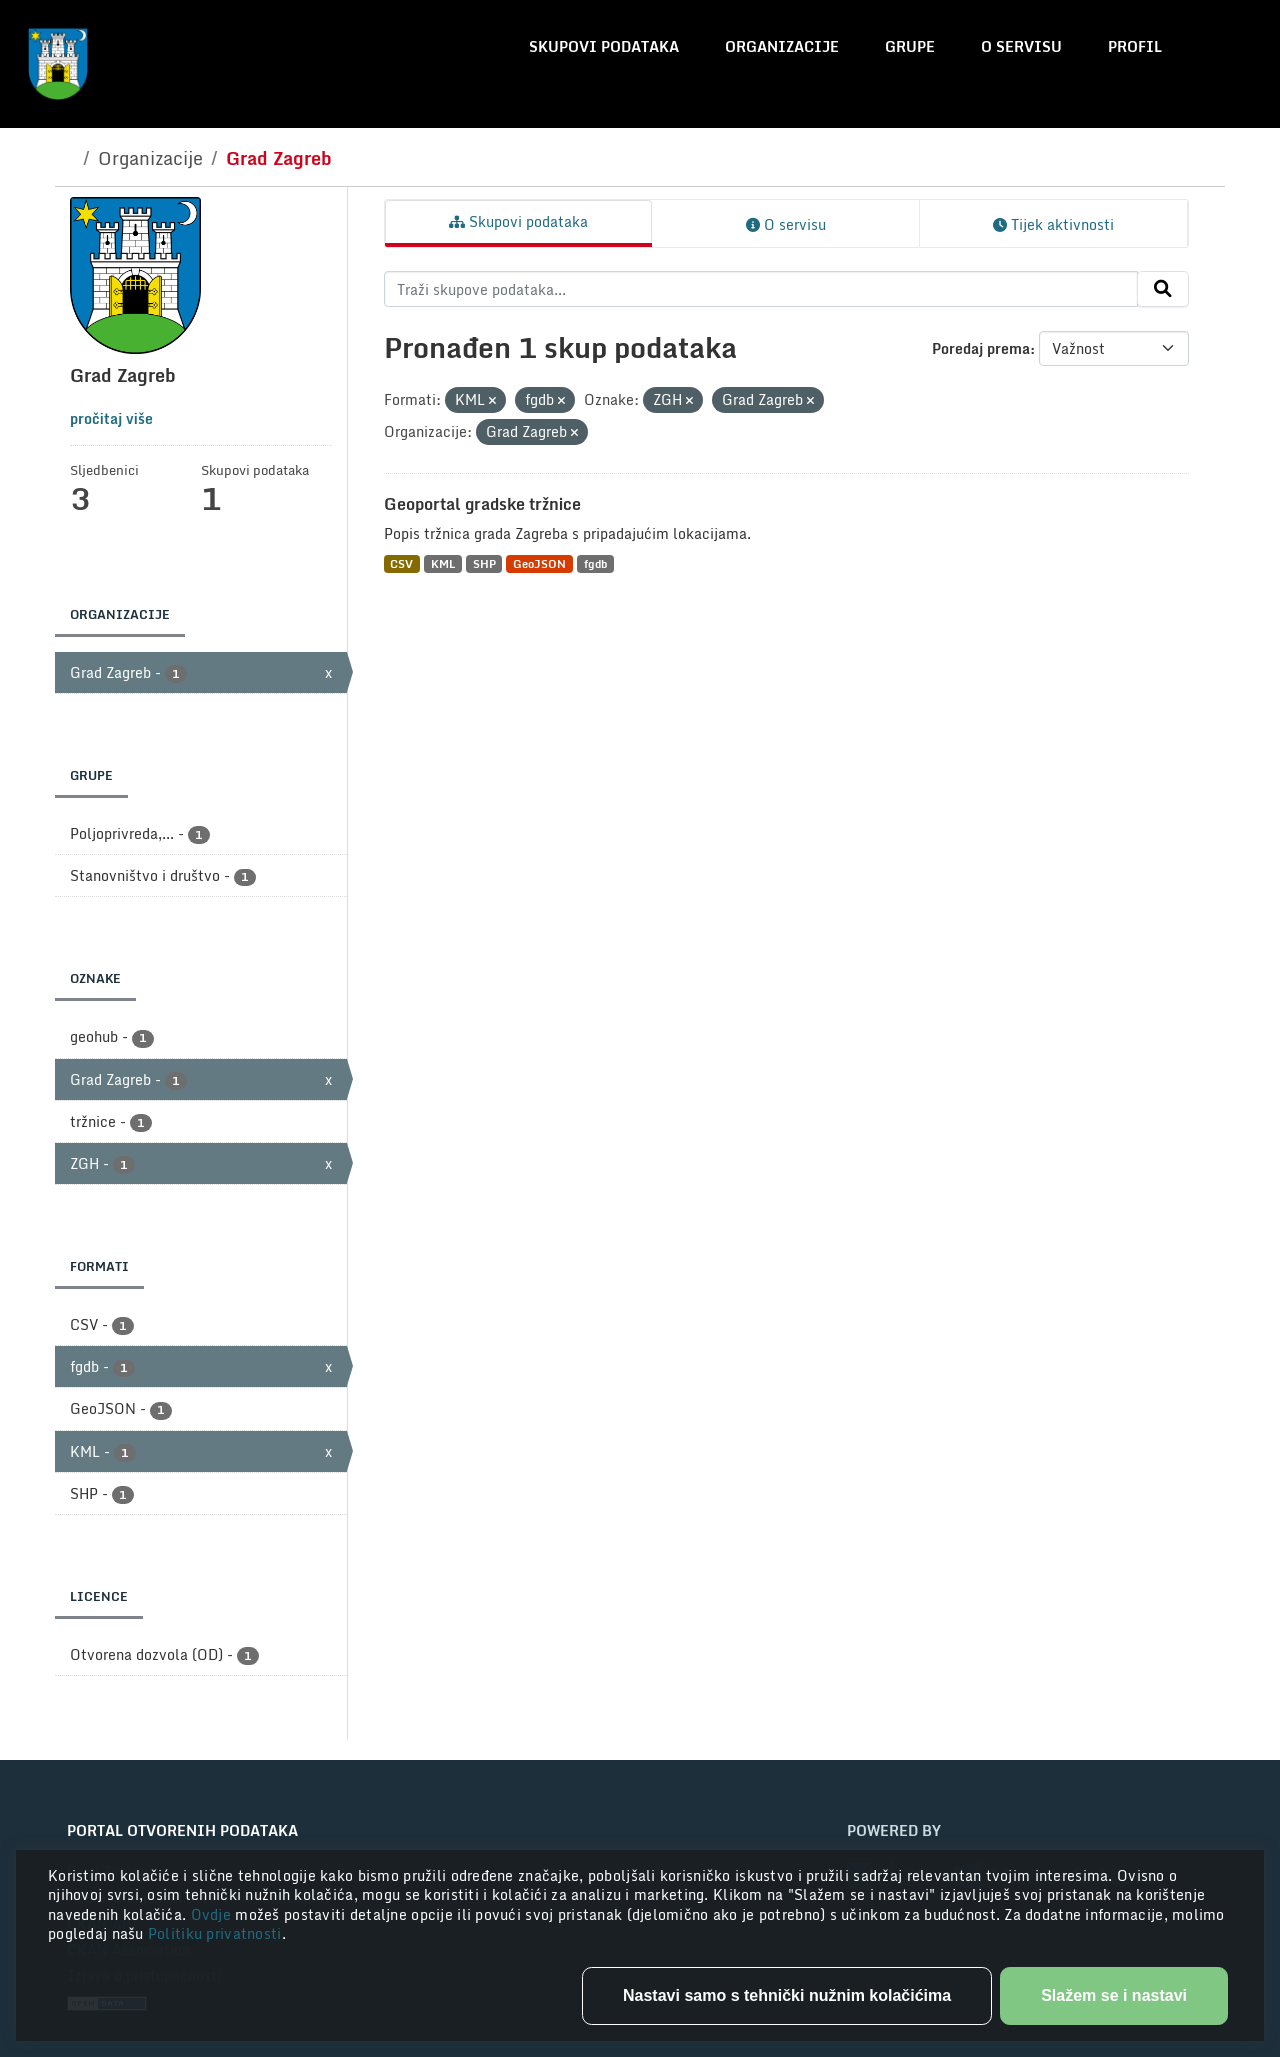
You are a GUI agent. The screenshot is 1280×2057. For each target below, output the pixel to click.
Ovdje (213, 1914)
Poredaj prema (981, 348)
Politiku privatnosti (215, 1933)
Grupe (910, 46)
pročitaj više (111, 418)
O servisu (1021, 46)
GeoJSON (539, 563)
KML (443, 563)
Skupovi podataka (604, 46)
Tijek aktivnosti (1053, 224)
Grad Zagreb (279, 158)
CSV (401, 563)
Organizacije (782, 46)
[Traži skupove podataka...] (761, 289)
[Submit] (1163, 289)
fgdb (595, 563)
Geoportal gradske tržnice (482, 504)
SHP (484, 563)
